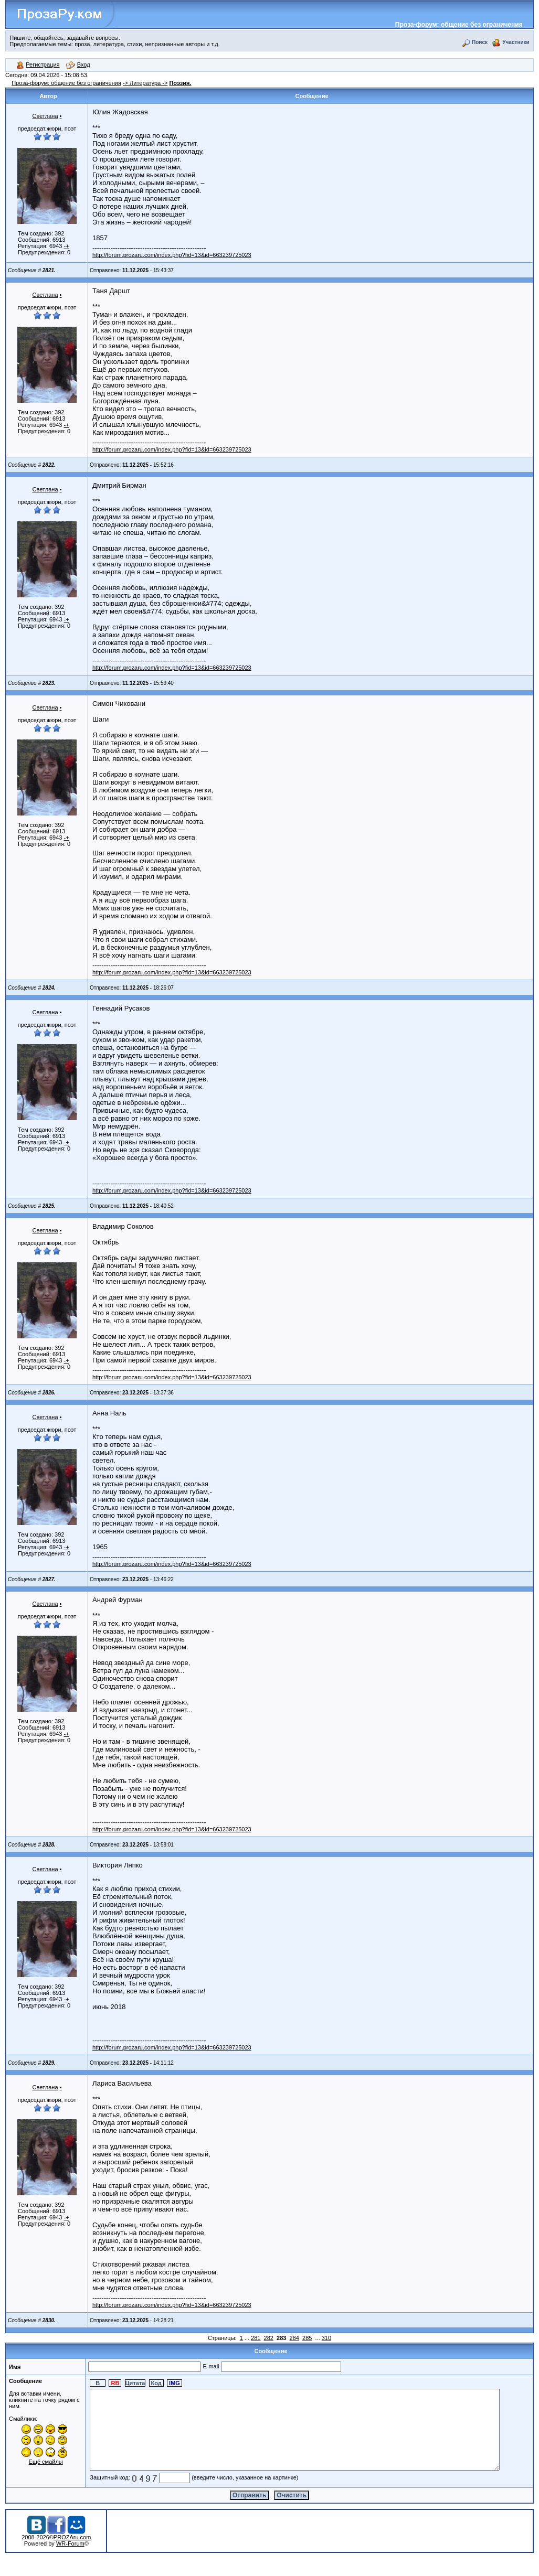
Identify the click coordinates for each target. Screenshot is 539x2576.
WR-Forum (70, 2559)
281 (255, 2338)
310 (326, 2338)
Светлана (45, 116)
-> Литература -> (145, 83)
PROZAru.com (72, 2553)
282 (268, 2338)
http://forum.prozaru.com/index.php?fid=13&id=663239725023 (171, 255)
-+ (66, 246)
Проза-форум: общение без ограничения (459, 24)
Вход (78, 64)
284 (294, 2338)
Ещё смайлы (35, 2462)
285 (307, 2338)
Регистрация (37, 64)
